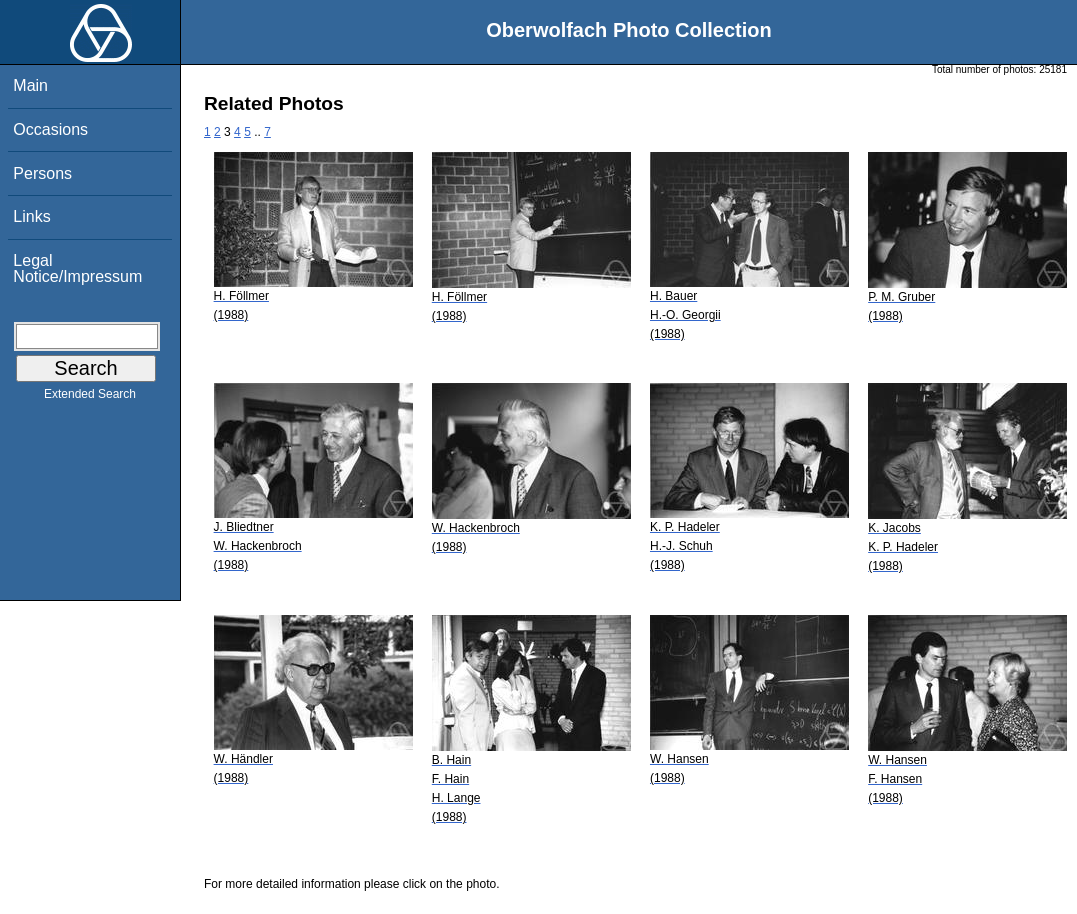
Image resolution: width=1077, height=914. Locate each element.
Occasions (50, 129)
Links (31, 216)
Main (30, 85)
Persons (42, 173)
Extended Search (90, 398)
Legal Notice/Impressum (77, 268)
